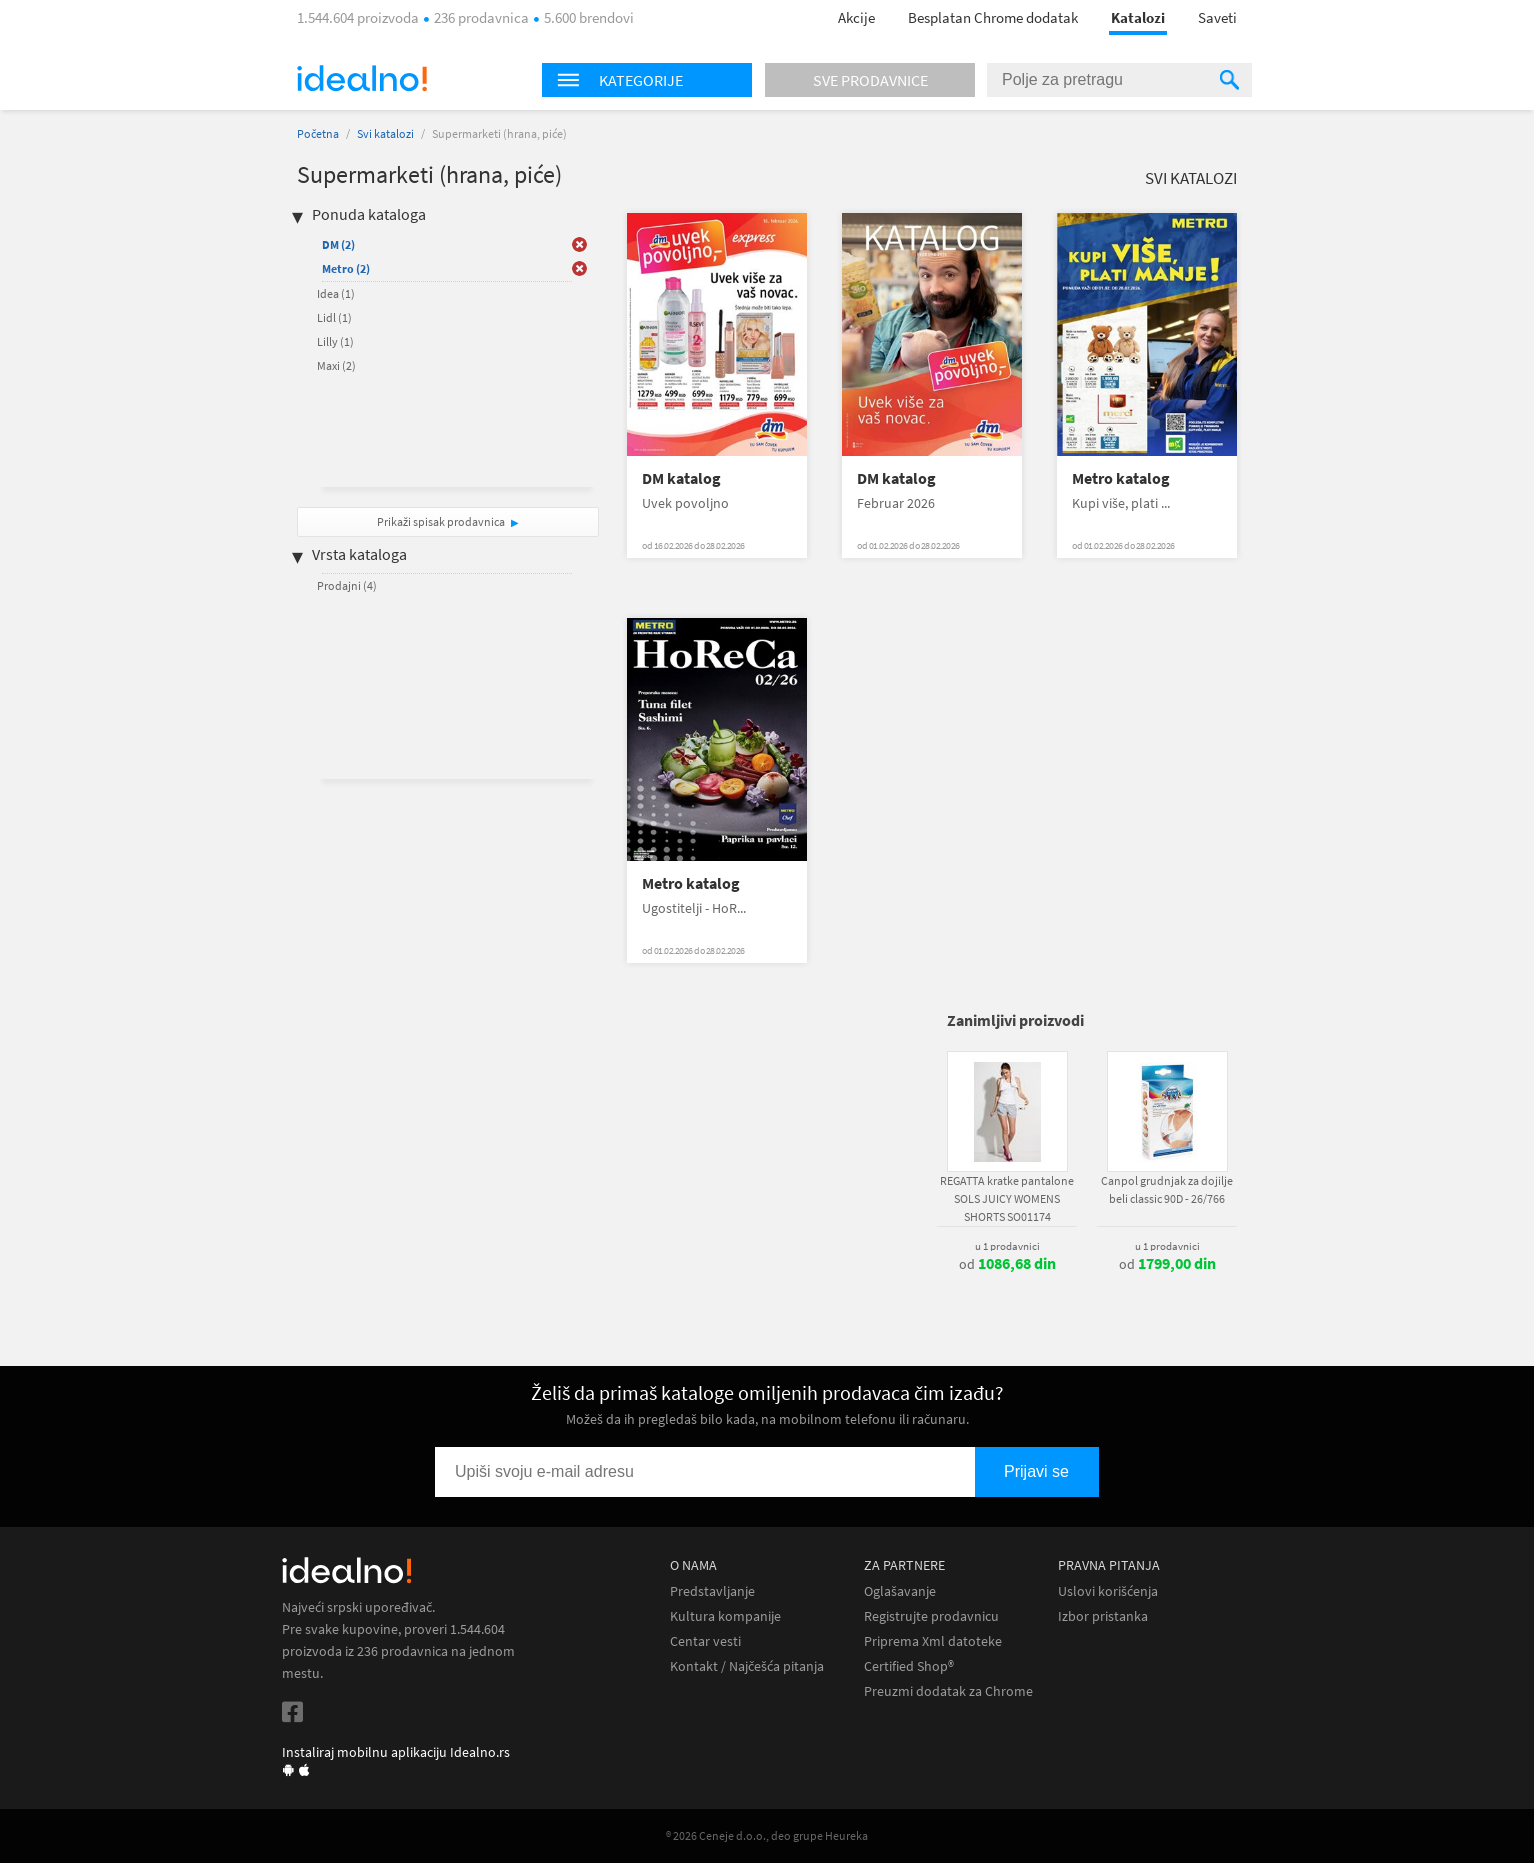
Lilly (335, 341)
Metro (346, 268)
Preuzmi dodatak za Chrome (948, 1691)
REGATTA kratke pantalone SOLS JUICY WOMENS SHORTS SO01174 (1007, 1198)
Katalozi (1138, 17)
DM (338, 244)
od (1007, 1264)
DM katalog (681, 478)
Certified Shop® (909, 1666)
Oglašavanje (900, 1591)
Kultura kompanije (725, 1616)
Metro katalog (1121, 478)
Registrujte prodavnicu (931, 1616)
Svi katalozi (385, 133)
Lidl (334, 317)
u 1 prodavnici (1007, 1246)
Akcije (856, 17)
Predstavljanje (712, 1591)
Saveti (1217, 17)
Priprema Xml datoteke (933, 1641)
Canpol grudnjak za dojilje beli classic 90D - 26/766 (1167, 1189)
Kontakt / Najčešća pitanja (747, 1666)
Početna (318, 133)
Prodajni (347, 585)
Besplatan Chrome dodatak (993, 17)
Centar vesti (705, 1641)
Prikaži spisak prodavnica (441, 521)
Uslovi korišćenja (1108, 1591)
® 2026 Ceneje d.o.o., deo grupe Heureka (767, 1835)
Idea (336, 293)
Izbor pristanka (1103, 1616)
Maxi (336, 365)
